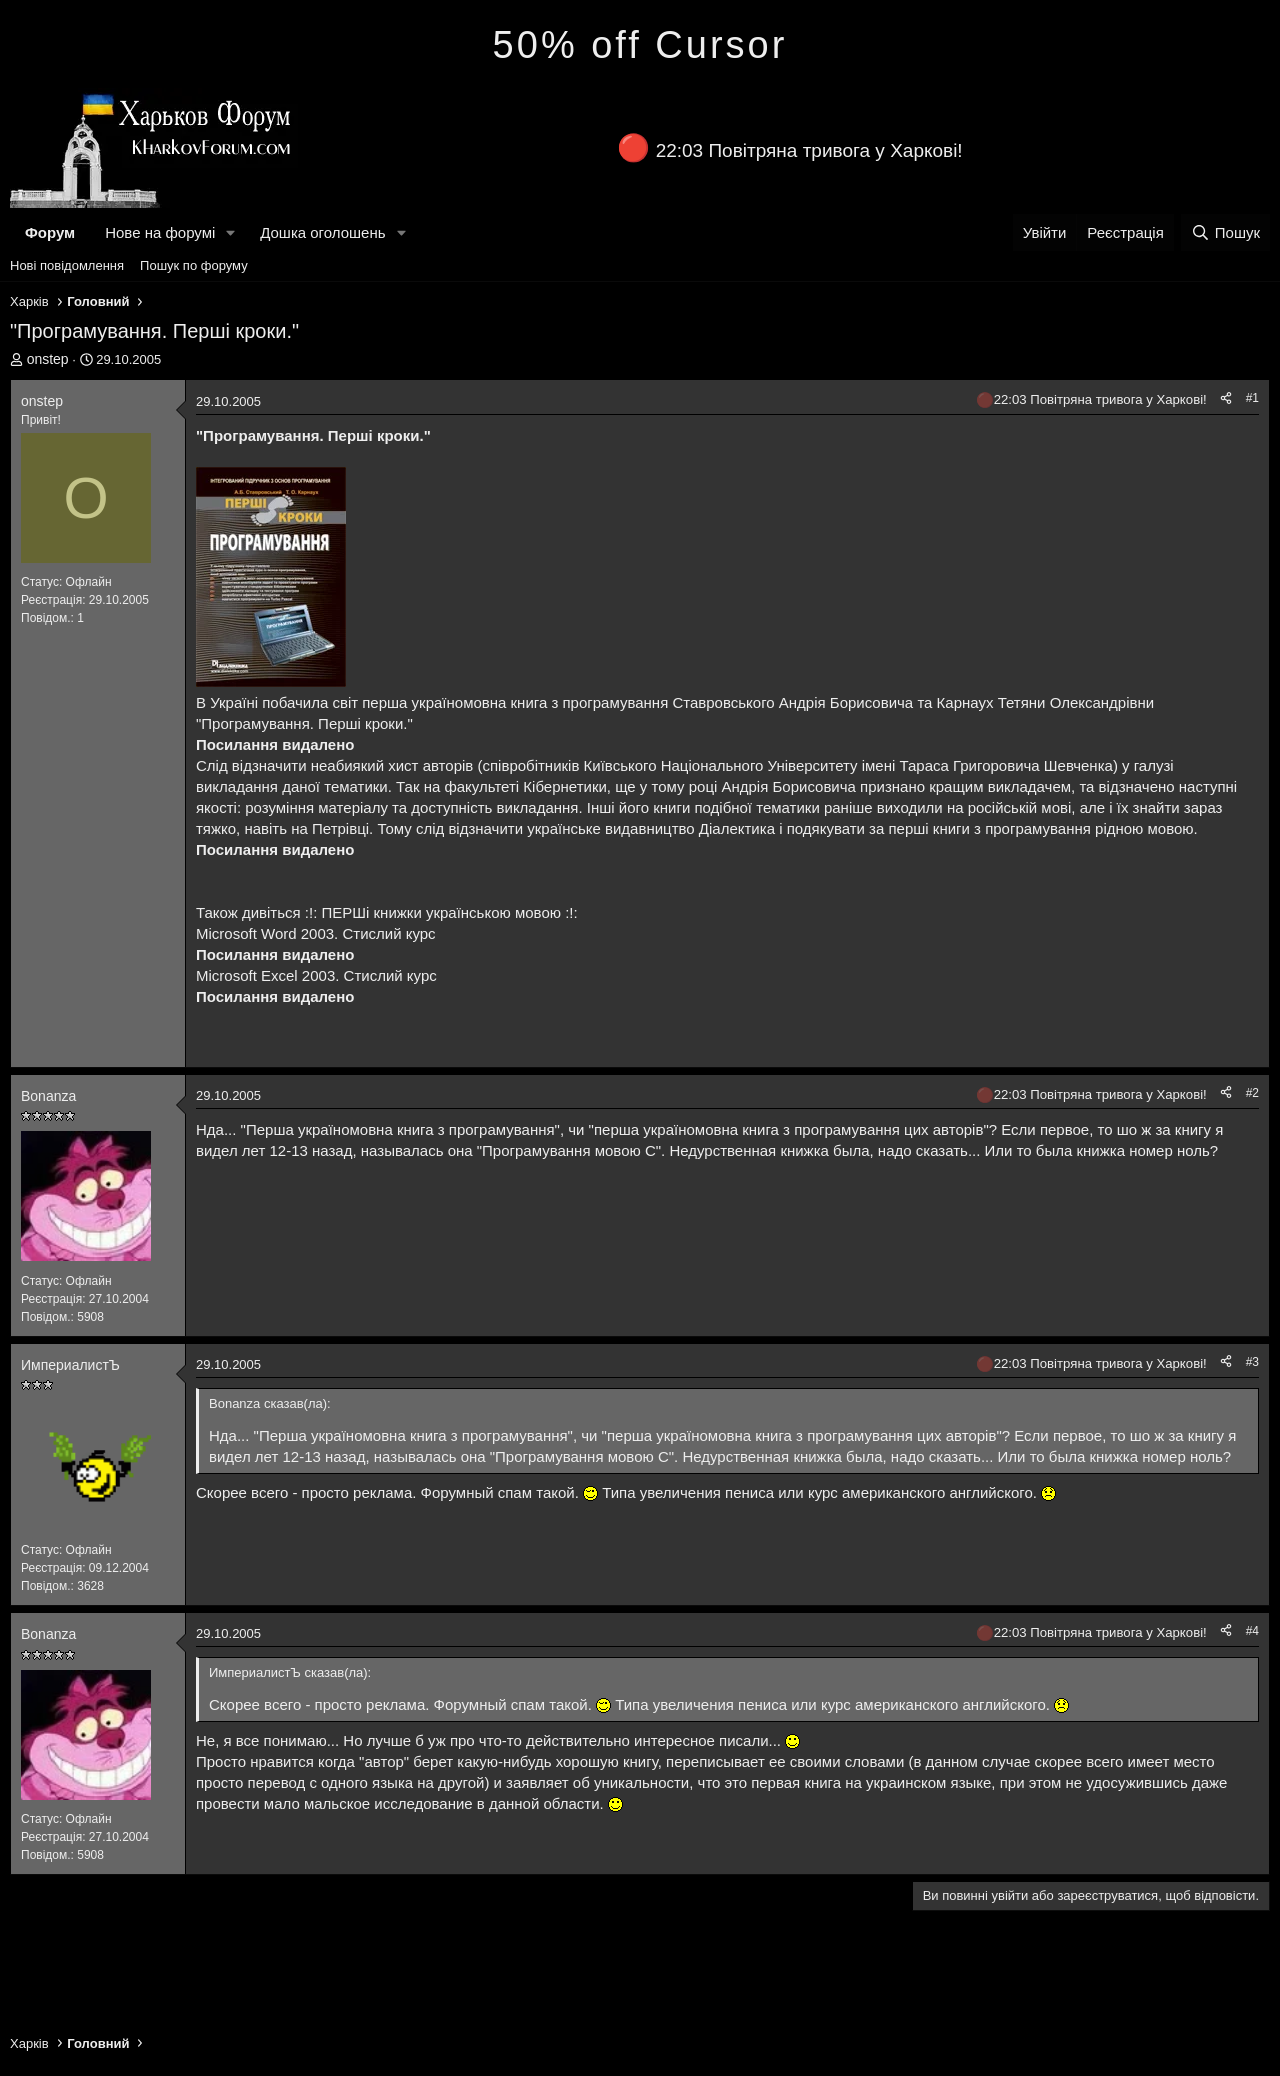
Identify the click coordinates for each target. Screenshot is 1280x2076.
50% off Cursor (640, 45)
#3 (1252, 1362)
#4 (1252, 1631)
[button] (231, 232)
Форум (50, 232)
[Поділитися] (1226, 398)
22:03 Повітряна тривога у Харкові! (809, 150)
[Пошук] (1225, 232)
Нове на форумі (160, 232)
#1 (1252, 398)
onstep (48, 359)
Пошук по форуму (194, 265)
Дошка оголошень (322, 232)
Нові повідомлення (67, 265)
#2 (1252, 1093)
